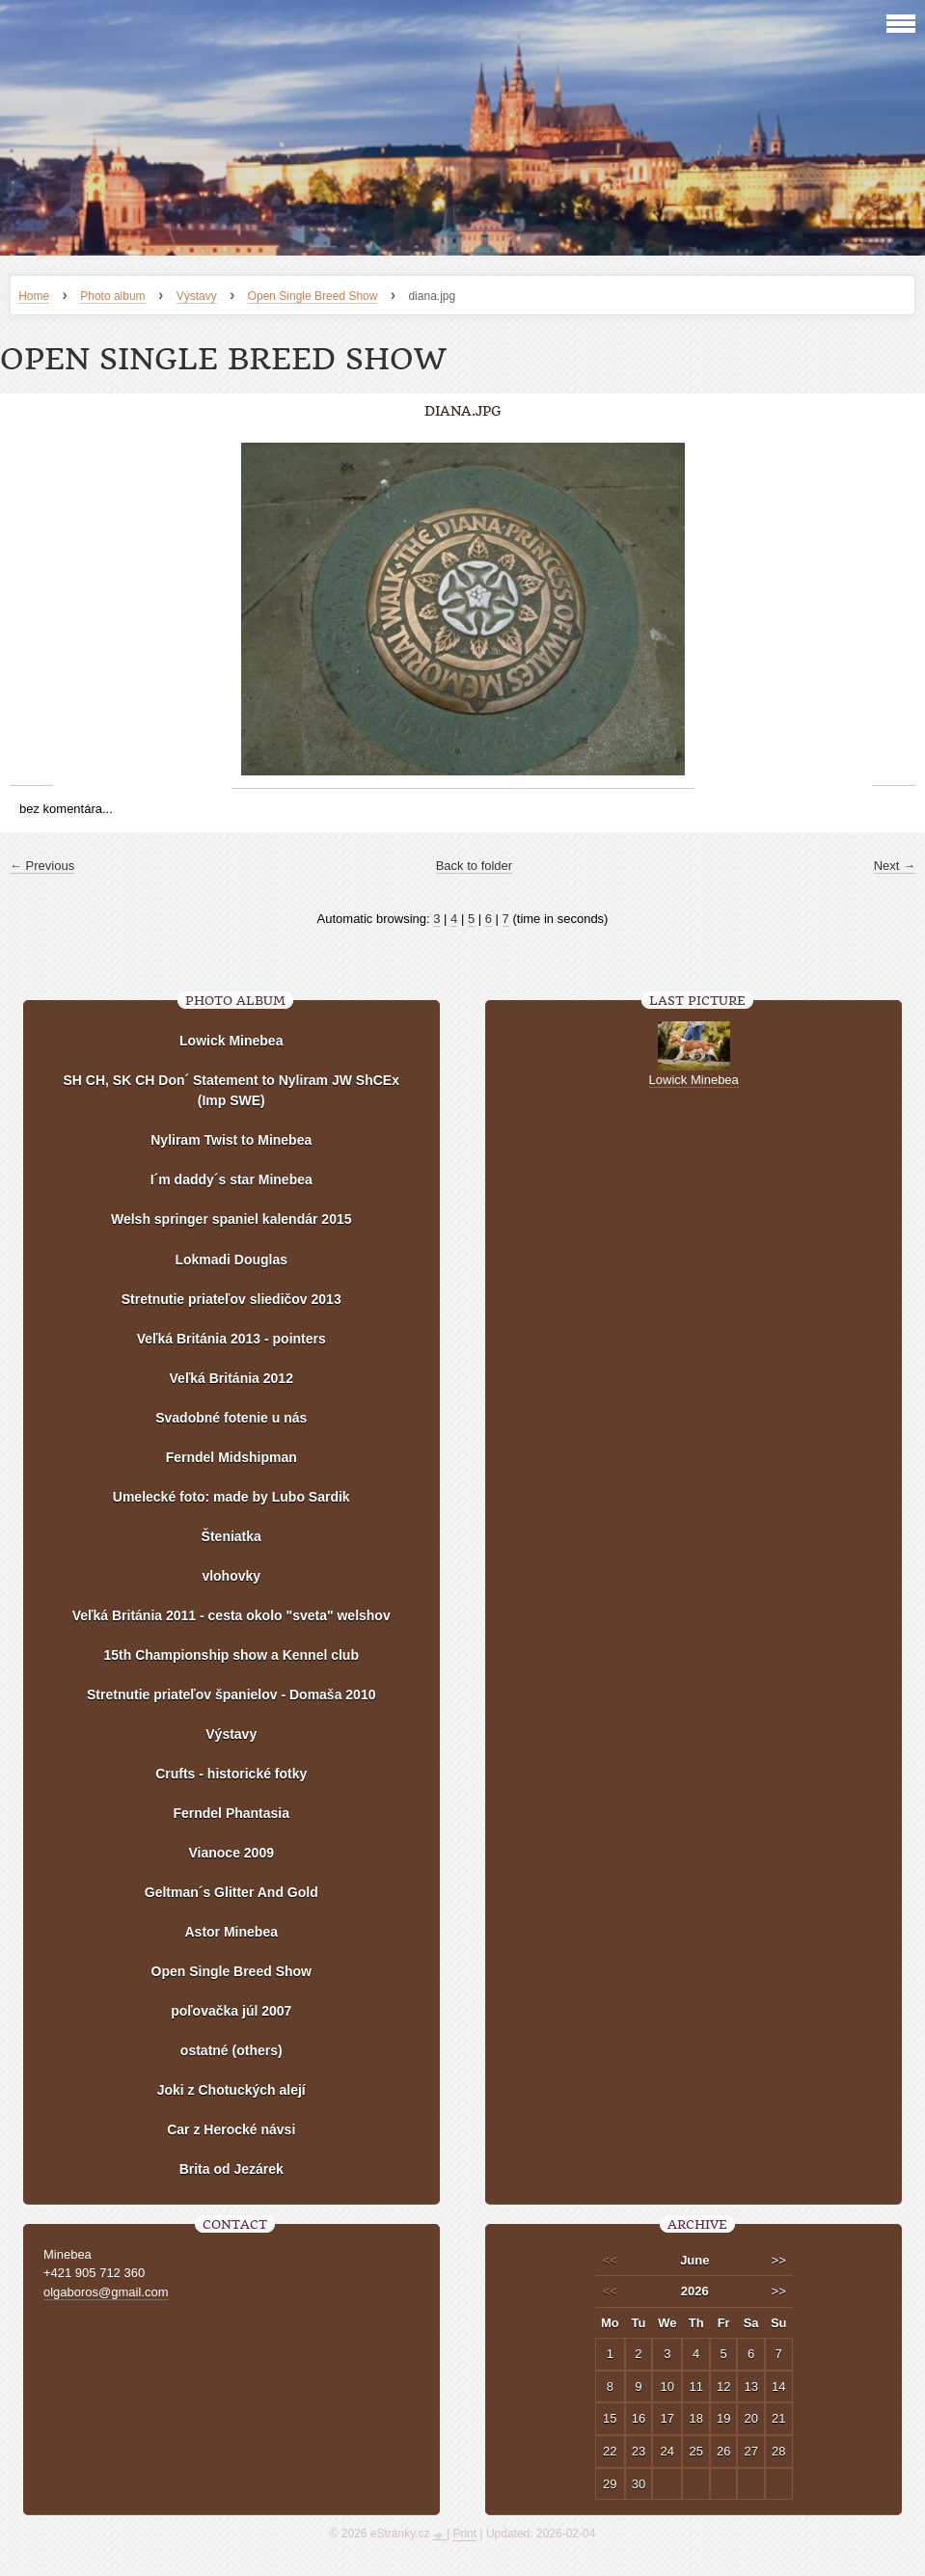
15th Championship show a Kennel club (231, 1655)
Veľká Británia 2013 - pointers (231, 1338)
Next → (894, 865)
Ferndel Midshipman (231, 1457)
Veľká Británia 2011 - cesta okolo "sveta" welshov (231, 1615)
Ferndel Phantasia (231, 1813)
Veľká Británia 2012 (231, 1378)
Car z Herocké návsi (231, 2129)
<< (610, 2260)
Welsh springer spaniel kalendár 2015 (231, 1219)
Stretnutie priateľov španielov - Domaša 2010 (231, 1694)
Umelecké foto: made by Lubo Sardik (231, 1497)
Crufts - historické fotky (231, 1773)
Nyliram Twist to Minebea (231, 1140)
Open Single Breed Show (313, 296)
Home (33, 296)
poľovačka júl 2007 (231, 2011)
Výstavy (197, 296)
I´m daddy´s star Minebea (231, 1179)
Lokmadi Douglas (231, 1259)
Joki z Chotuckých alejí (231, 2090)
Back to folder (474, 865)
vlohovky (231, 1576)
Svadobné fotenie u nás (231, 1417)
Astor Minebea (231, 1931)
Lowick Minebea (231, 1040)
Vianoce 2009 (231, 1852)
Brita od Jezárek (231, 2169)
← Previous (42, 865)
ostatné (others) (231, 2050)
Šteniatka (231, 1536)
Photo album (112, 296)
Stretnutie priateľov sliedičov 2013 (231, 1299)
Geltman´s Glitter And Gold (231, 1892)
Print (464, 2533)
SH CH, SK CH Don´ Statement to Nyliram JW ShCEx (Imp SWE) (231, 1090)
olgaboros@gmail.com (106, 2292)
